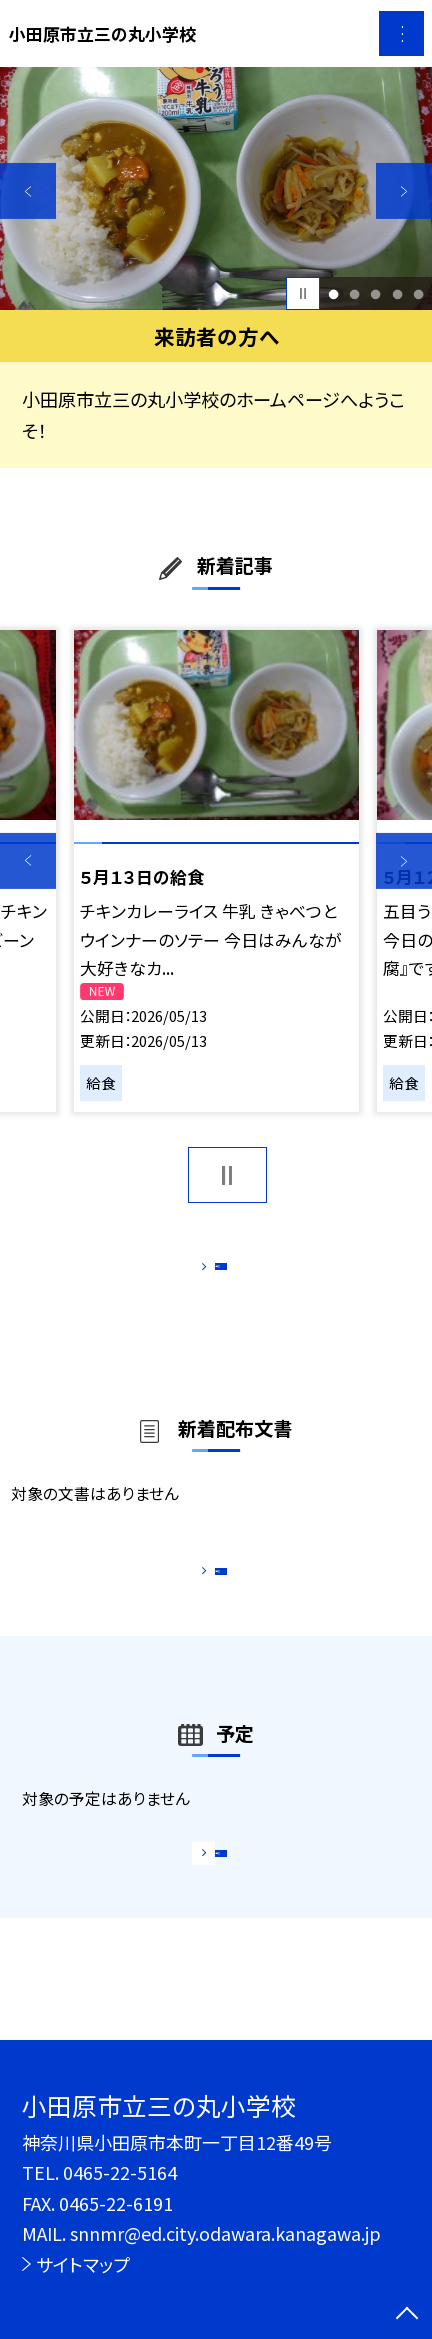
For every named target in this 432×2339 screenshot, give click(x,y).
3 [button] (376, 293)
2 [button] (355, 293)
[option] (216, 188)
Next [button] (404, 191)
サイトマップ (83, 2264)
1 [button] (333, 293)
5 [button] (418, 293)
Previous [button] (28, 191)
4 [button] (397, 293)
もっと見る (204, 1272)
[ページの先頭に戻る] (407, 2315)
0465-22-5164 (120, 2172)
